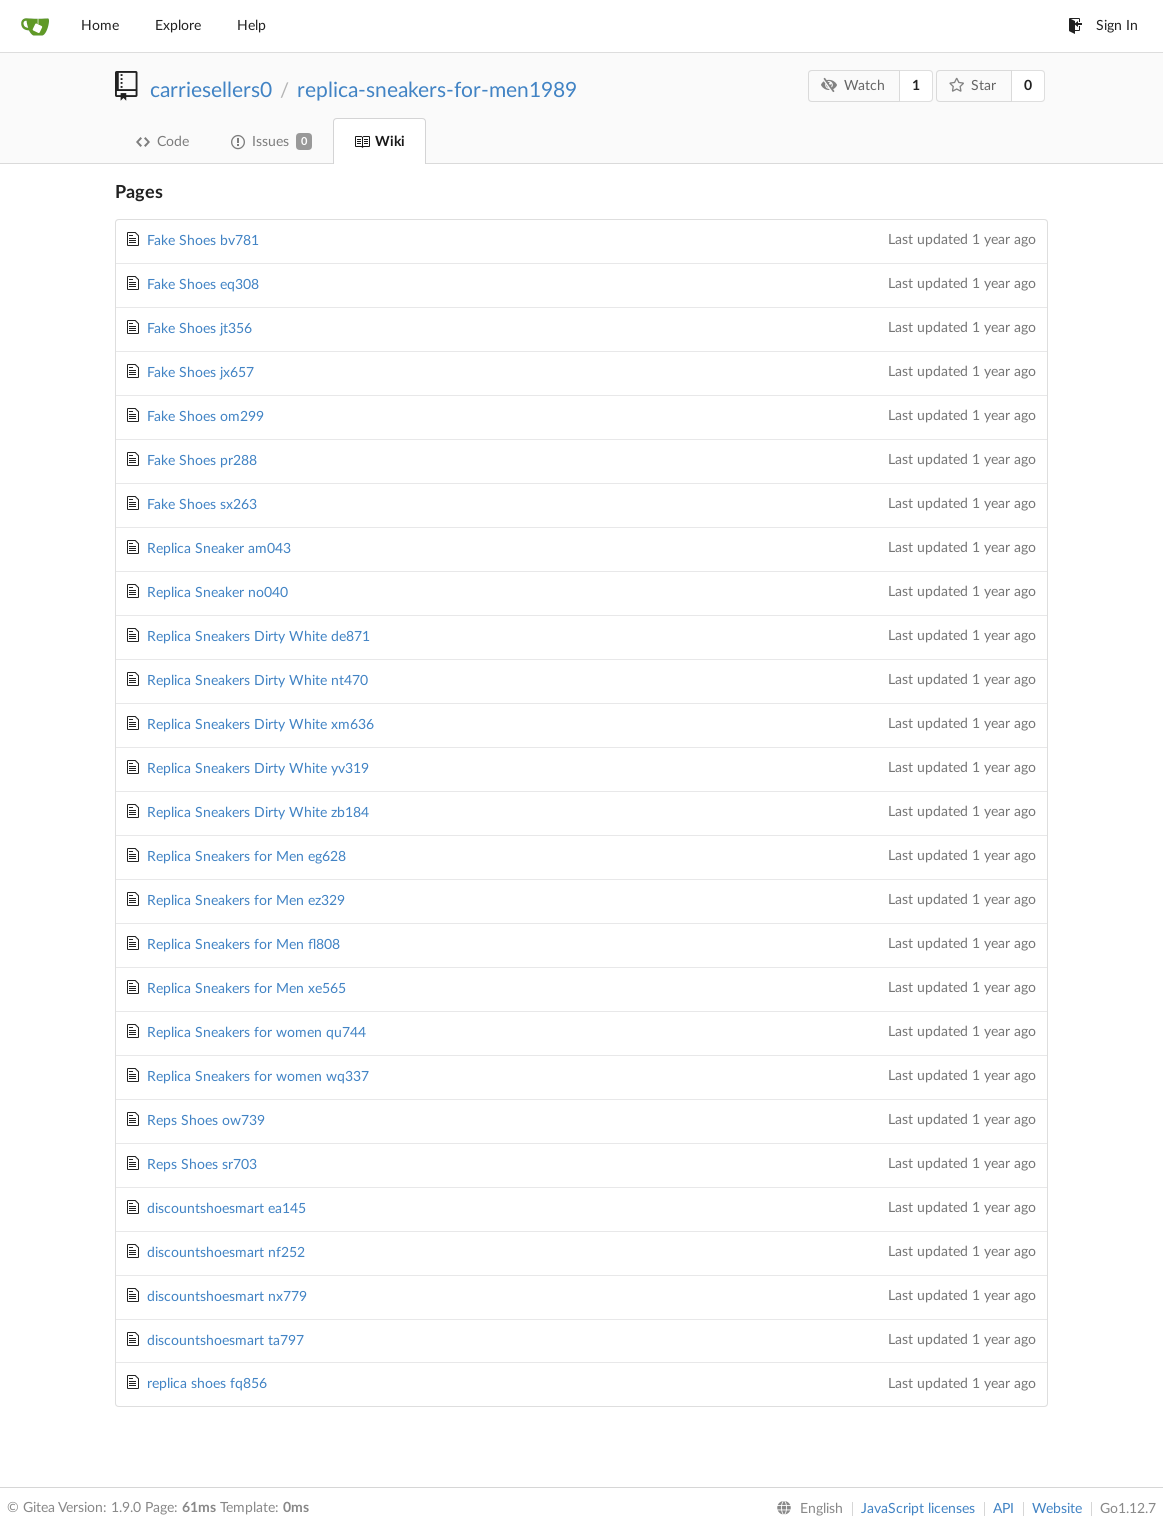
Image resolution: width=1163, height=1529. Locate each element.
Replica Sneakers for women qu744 (256, 1033)
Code (162, 142)
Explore (178, 26)
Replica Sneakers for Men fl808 (243, 945)
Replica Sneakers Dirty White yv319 (258, 769)
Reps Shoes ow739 (206, 1121)
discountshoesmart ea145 (226, 1209)
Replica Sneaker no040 (217, 593)
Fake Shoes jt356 (199, 329)
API (1003, 1509)
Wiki (379, 142)
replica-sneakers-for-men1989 (437, 90)
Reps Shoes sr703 (202, 1165)
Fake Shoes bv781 (203, 241)
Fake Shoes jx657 (200, 373)
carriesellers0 (211, 90)
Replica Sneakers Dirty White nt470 (257, 681)
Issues (271, 141)
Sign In (1103, 26)
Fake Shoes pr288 (202, 461)
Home (100, 26)
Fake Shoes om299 (205, 417)
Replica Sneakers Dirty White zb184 (258, 813)
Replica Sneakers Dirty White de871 (258, 637)
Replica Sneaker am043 (219, 549)
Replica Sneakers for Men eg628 (246, 857)
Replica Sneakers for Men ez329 (246, 901)
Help (251, 26)
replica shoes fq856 (207, 1384)
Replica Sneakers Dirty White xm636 (260, 725)
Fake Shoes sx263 (202, 505)
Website (1057, 1509)
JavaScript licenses (918, 1509)
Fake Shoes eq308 (203, 285)
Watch (853, 85)
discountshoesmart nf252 (226, 1253)
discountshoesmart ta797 (225, 1341)
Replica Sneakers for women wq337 (258, 1077)
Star (973, 85)
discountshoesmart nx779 (227, 1297)
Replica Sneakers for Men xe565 (246, 989)
